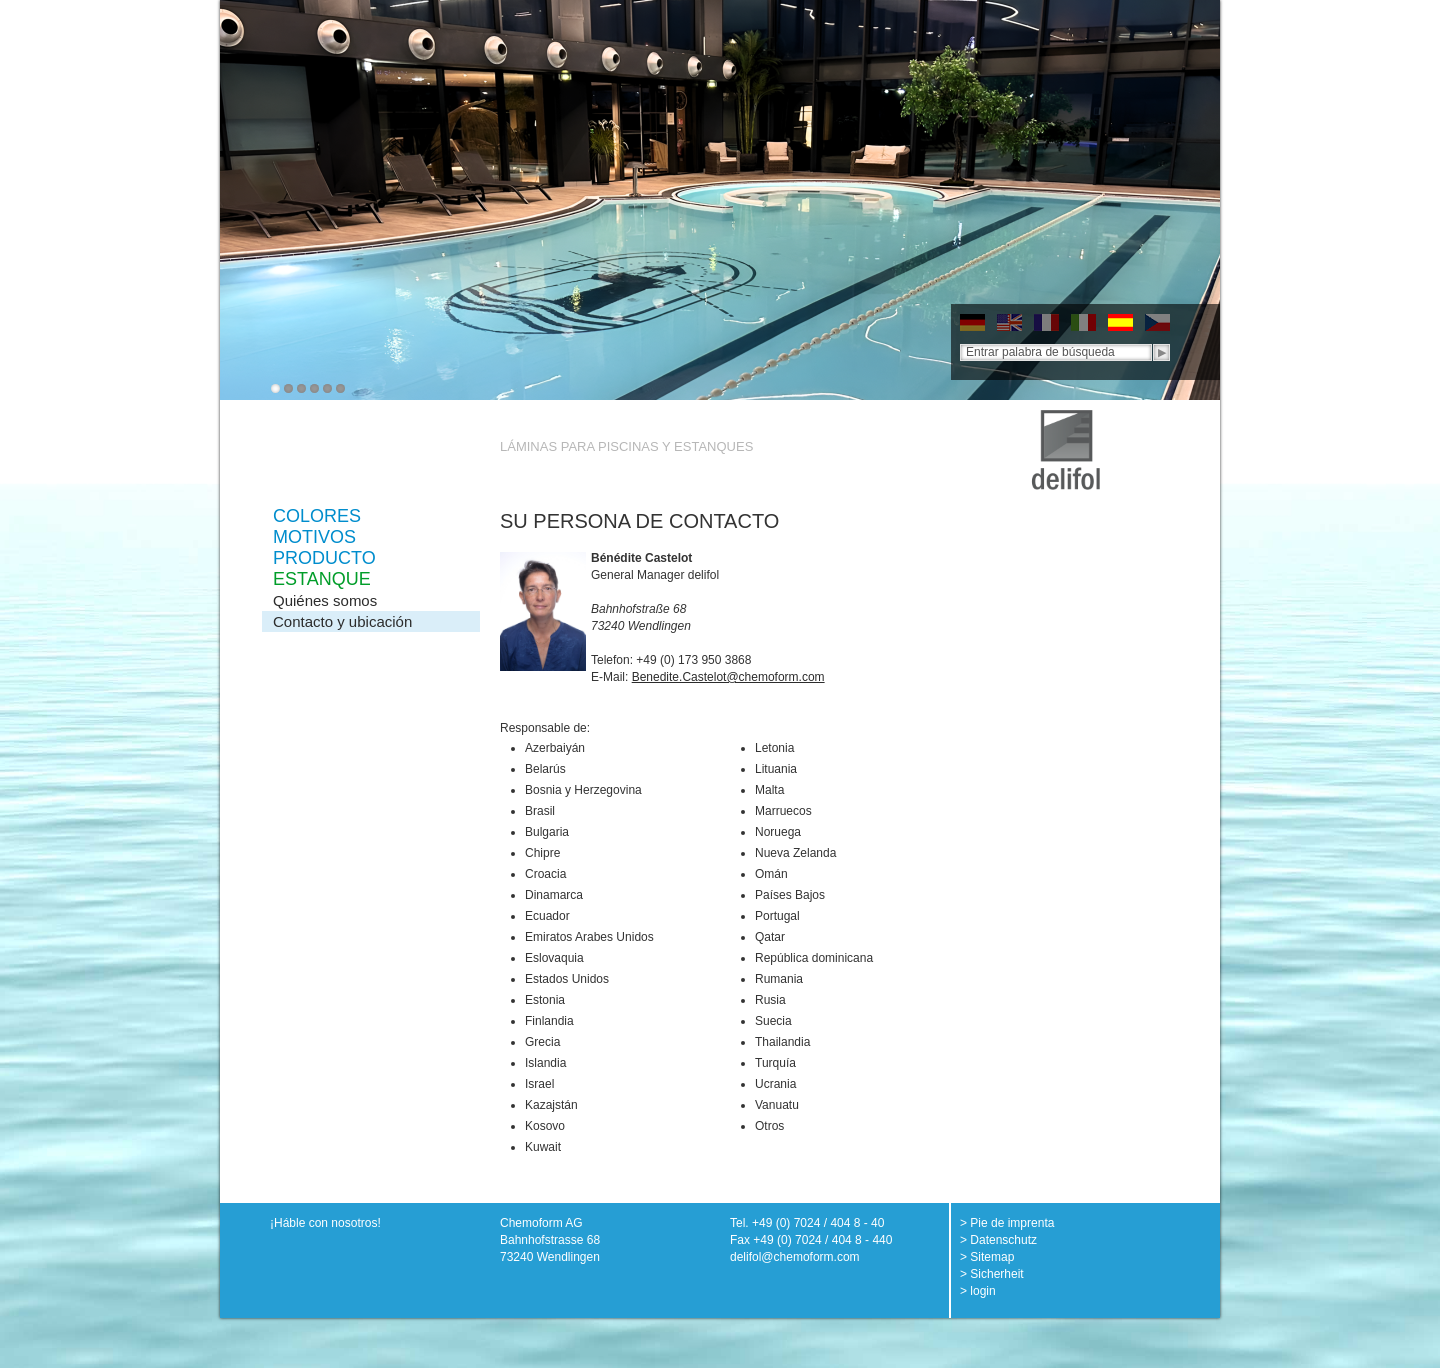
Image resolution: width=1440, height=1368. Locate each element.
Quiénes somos (325, 600)
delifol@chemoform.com (795, 1257)
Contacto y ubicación (342, 621)
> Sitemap (987, 1257)
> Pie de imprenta (1007, 1223)
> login (978, 1291)
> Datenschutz (998, 1240)
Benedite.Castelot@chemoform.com (728, 677)
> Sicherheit (992, 1274)
